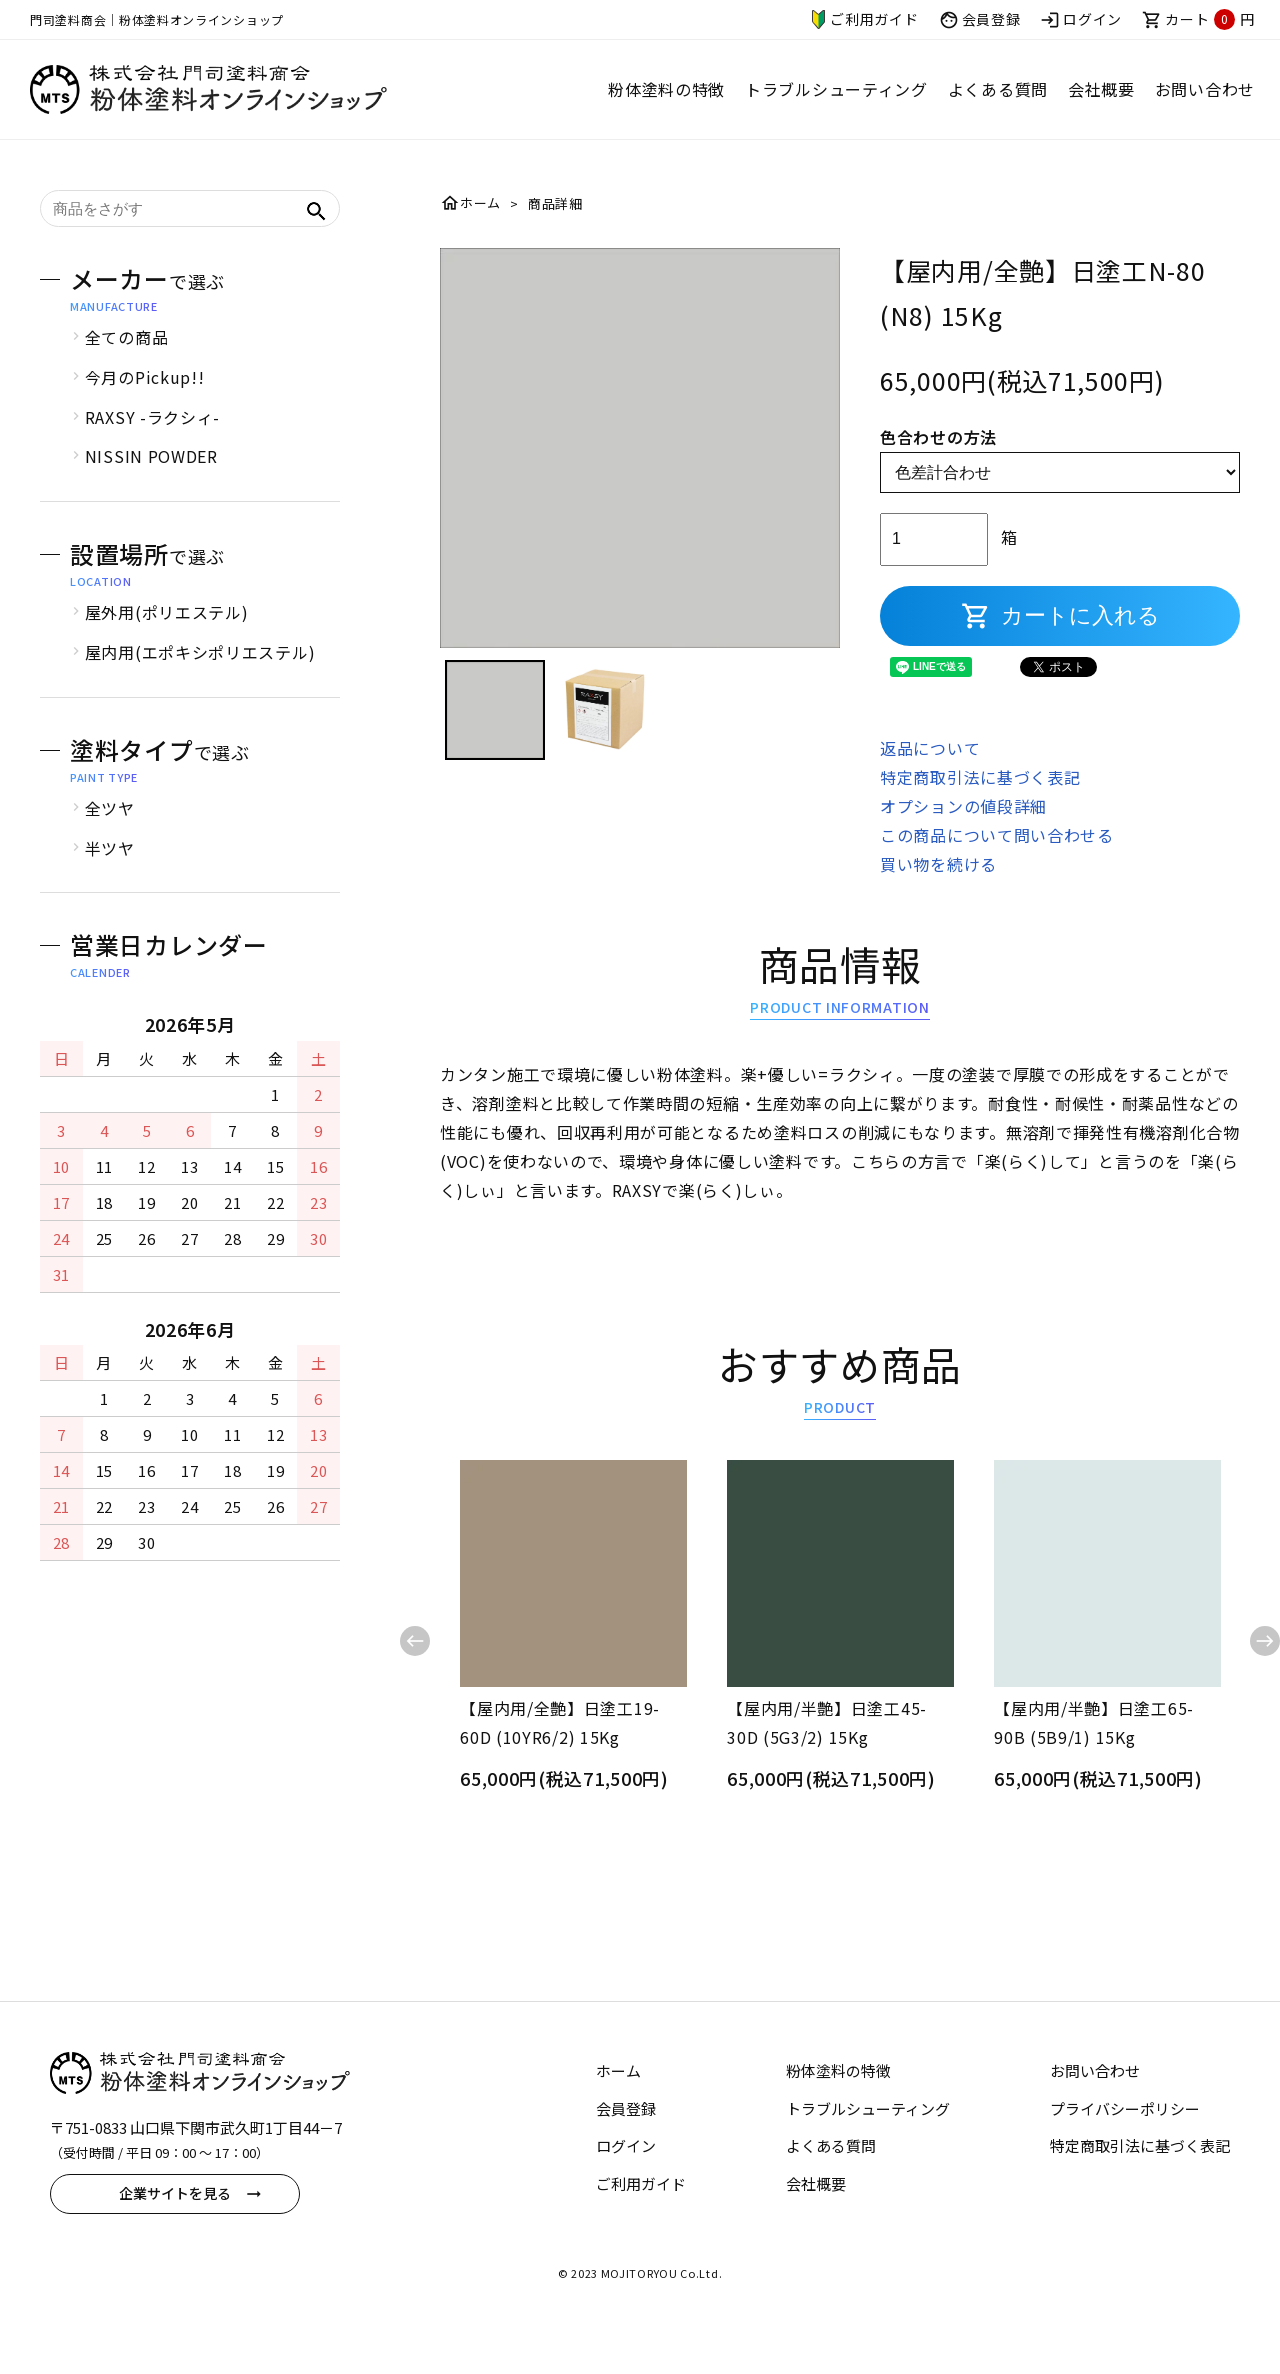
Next (1265, 1665)
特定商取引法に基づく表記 (980, 801)
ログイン (1081, 20)
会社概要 (1101, 89)
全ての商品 (127, 361)
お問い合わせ (1205, 89)
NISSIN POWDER (151, 480)
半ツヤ (110, 872)
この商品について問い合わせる (997, 859)
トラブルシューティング (836, 89)
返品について (930, 772)
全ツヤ (110, 832)
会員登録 (980, 20)
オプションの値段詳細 (963, 830)
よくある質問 (998, 89)
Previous (415, 1665)
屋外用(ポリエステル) (167, 636)
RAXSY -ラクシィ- (152, 441)
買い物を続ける (938, 887)
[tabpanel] (640, 472)
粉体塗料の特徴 (666, 89)
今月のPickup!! (145, 401)
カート (1198, 19)
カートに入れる (1060, 640)
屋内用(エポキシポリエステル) (200, 676)
